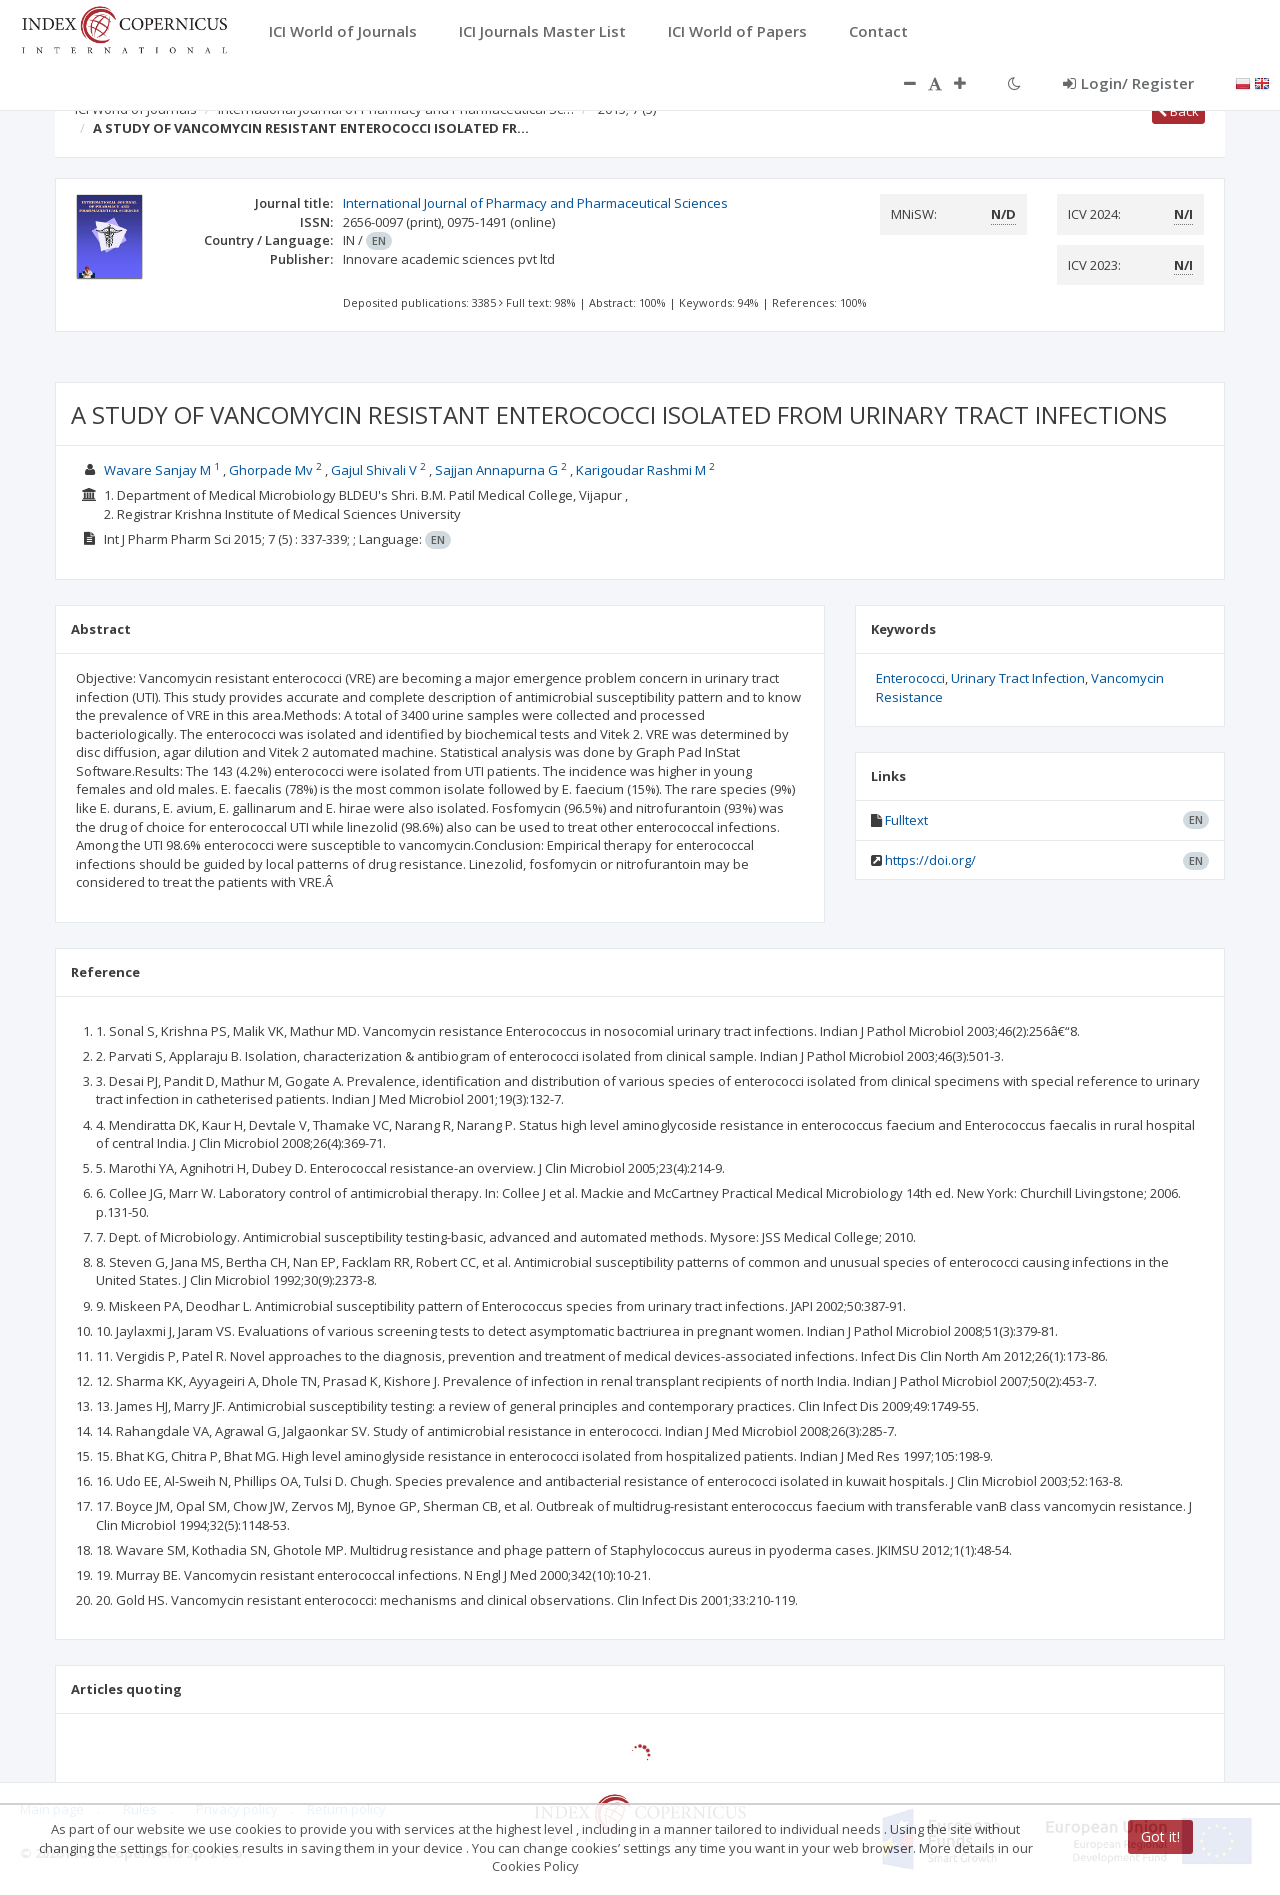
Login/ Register (1128, 83)
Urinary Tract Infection (1018, 678)
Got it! (1160, 1836)
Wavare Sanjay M (157, 470)
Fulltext (906, 820)
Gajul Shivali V (374, 470)
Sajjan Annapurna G (496, 470)
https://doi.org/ (930, 860)
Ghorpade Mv (271, 470)
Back (1178, 111)
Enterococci (910, 678)
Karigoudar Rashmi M (641, 470)
